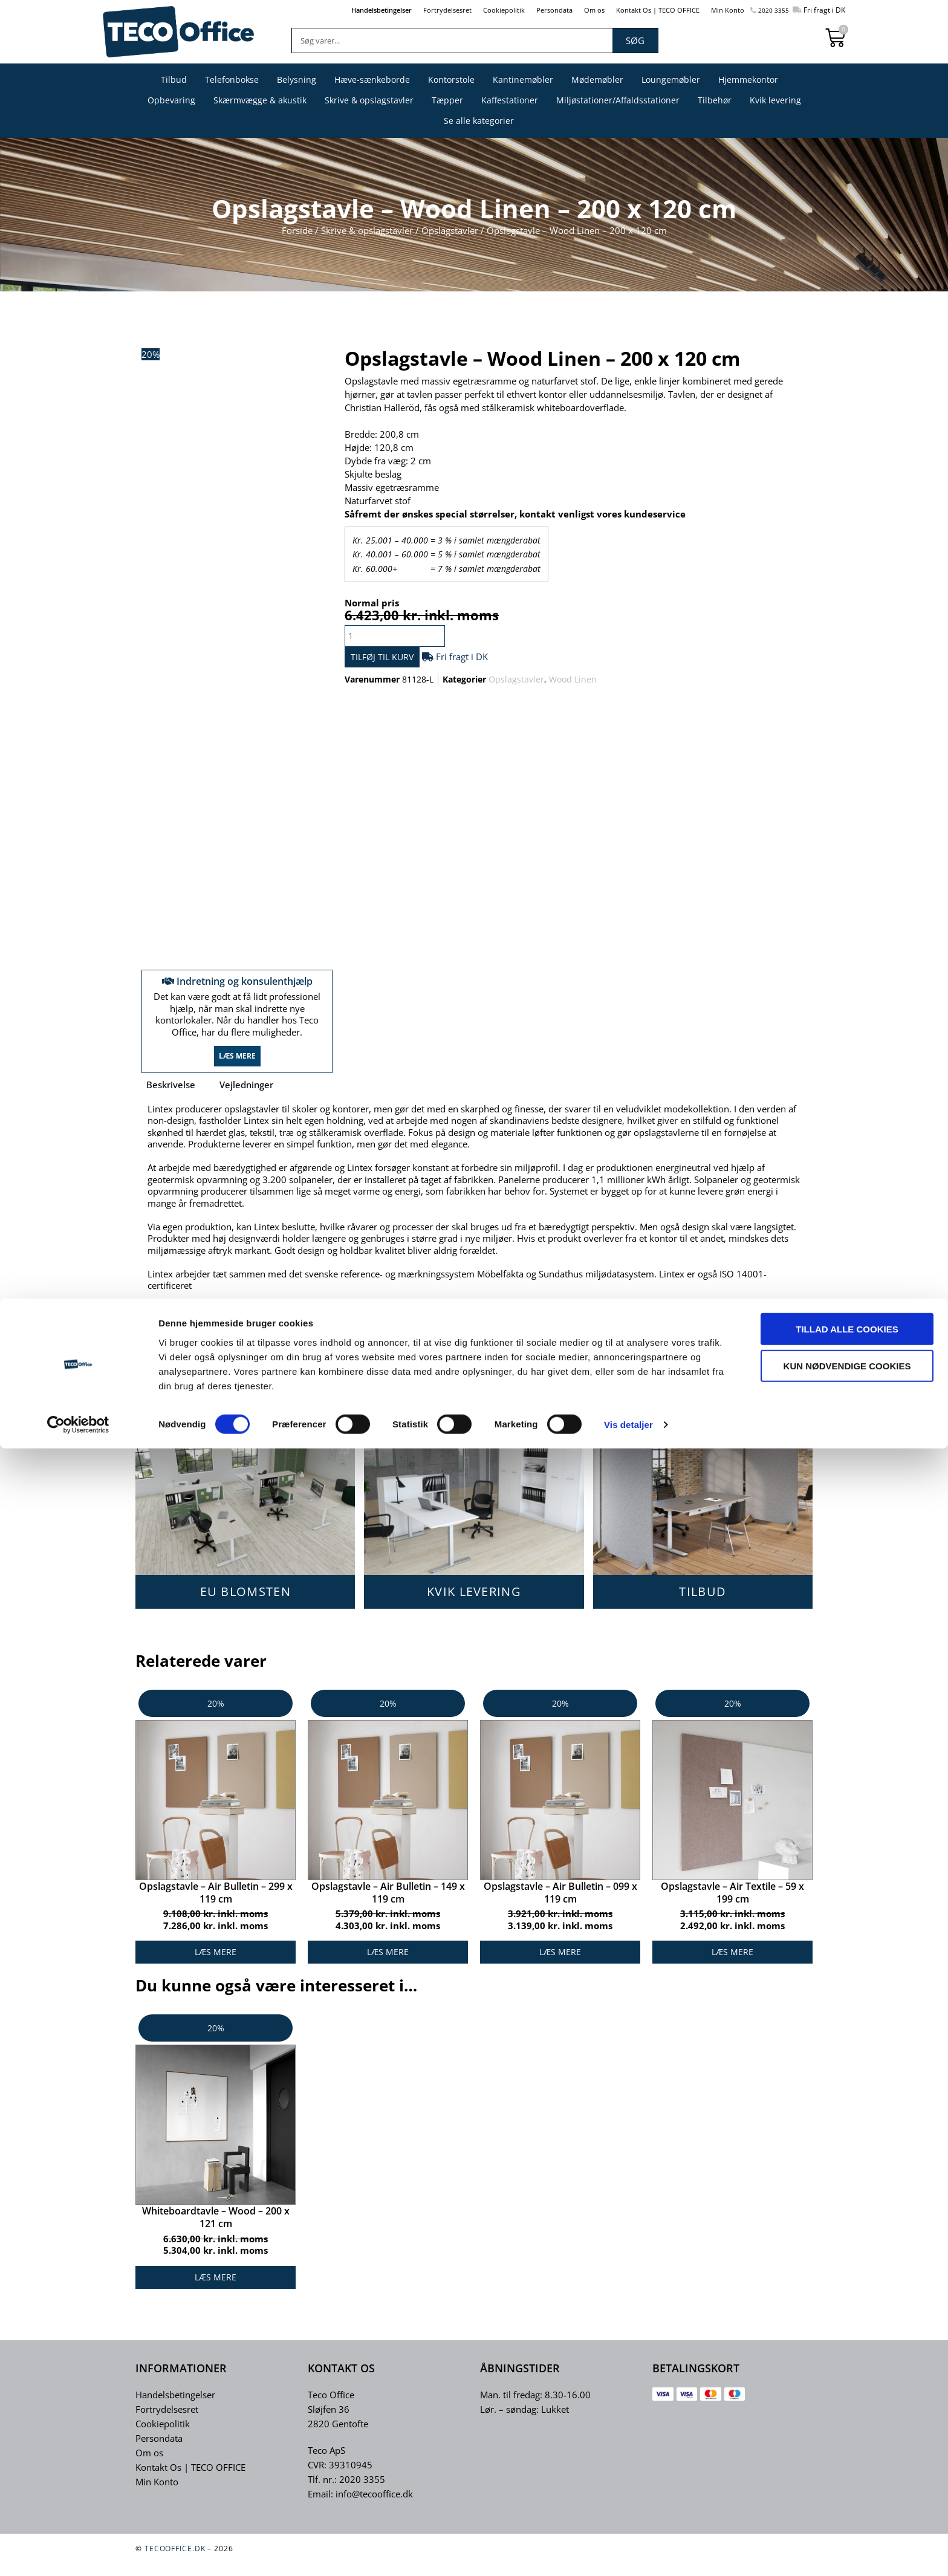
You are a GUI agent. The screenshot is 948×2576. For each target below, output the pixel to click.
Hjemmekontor (748, 79)
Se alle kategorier (479, 120)
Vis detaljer (628, 2552)
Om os (570, 9)
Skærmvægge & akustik (260, 100)
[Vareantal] (401, 636)
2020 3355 (766, 10)
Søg (635, 40)
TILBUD (702, 1606)
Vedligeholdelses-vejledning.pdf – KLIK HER (246, 1360)
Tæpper (447, 100)
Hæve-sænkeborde (372, 79)
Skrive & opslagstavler (369, 100)
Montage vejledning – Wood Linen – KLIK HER (251, 1337)
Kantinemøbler (523, 79)
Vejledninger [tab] (246, 1100)
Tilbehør (715, 100)
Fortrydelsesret (407, 9)
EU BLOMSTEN (245, 1606)
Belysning (296, 79)
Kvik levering (775, 100)
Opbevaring (171, 100)
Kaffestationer (509, 100)
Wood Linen (573, 686)
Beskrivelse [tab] (170, 1100)
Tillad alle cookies (847, 2456)
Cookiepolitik (469, 9)
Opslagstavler (449, 230)
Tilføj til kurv (401, 660)
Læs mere (237, 1071)
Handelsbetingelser (333, 9)
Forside (297, 230)
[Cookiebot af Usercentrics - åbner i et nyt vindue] (78, 2552)
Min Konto (719, 9)
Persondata (526, 9)
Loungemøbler (670, 79)
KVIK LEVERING (474, 1606)
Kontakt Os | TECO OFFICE (641, 9)
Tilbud (174, 79)
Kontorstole (451, 79)
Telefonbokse (232, 79)
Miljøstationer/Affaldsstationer (618, 100)
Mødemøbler (597, 79)
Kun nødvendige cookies (847, 2493)
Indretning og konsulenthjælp (237, 987)
